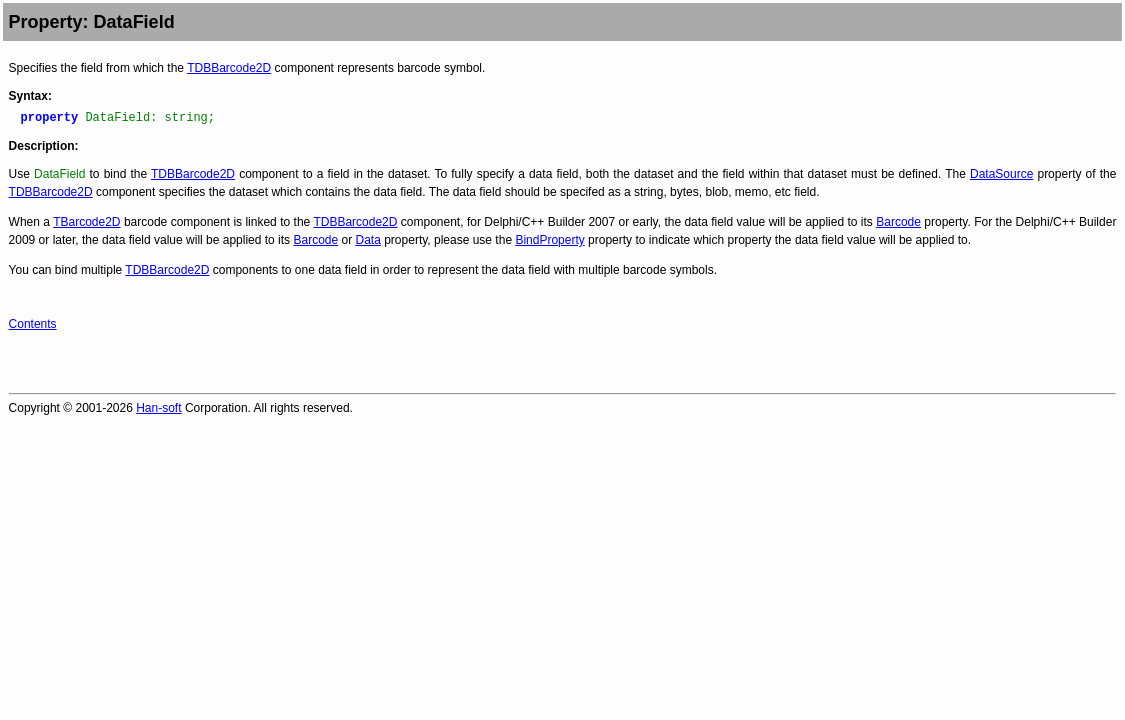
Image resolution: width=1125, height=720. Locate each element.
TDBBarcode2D (229, 68)
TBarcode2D (86, 222)
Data (368, 240)
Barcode (898, 222)
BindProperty (549, 240)
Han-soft (158, 408)
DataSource (1001, 174)
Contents (33, 324)
